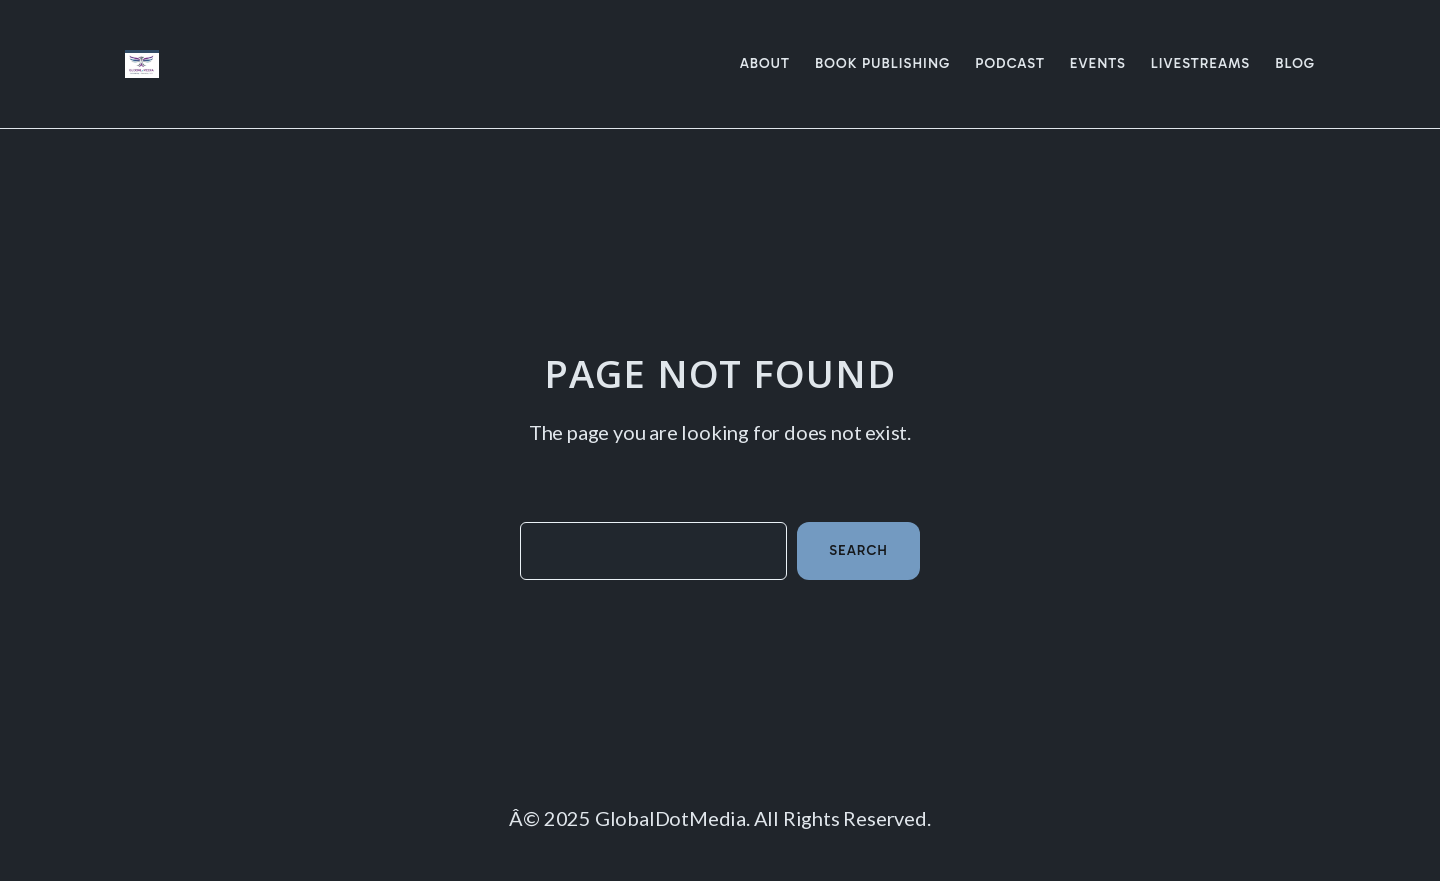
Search (858, 550)
